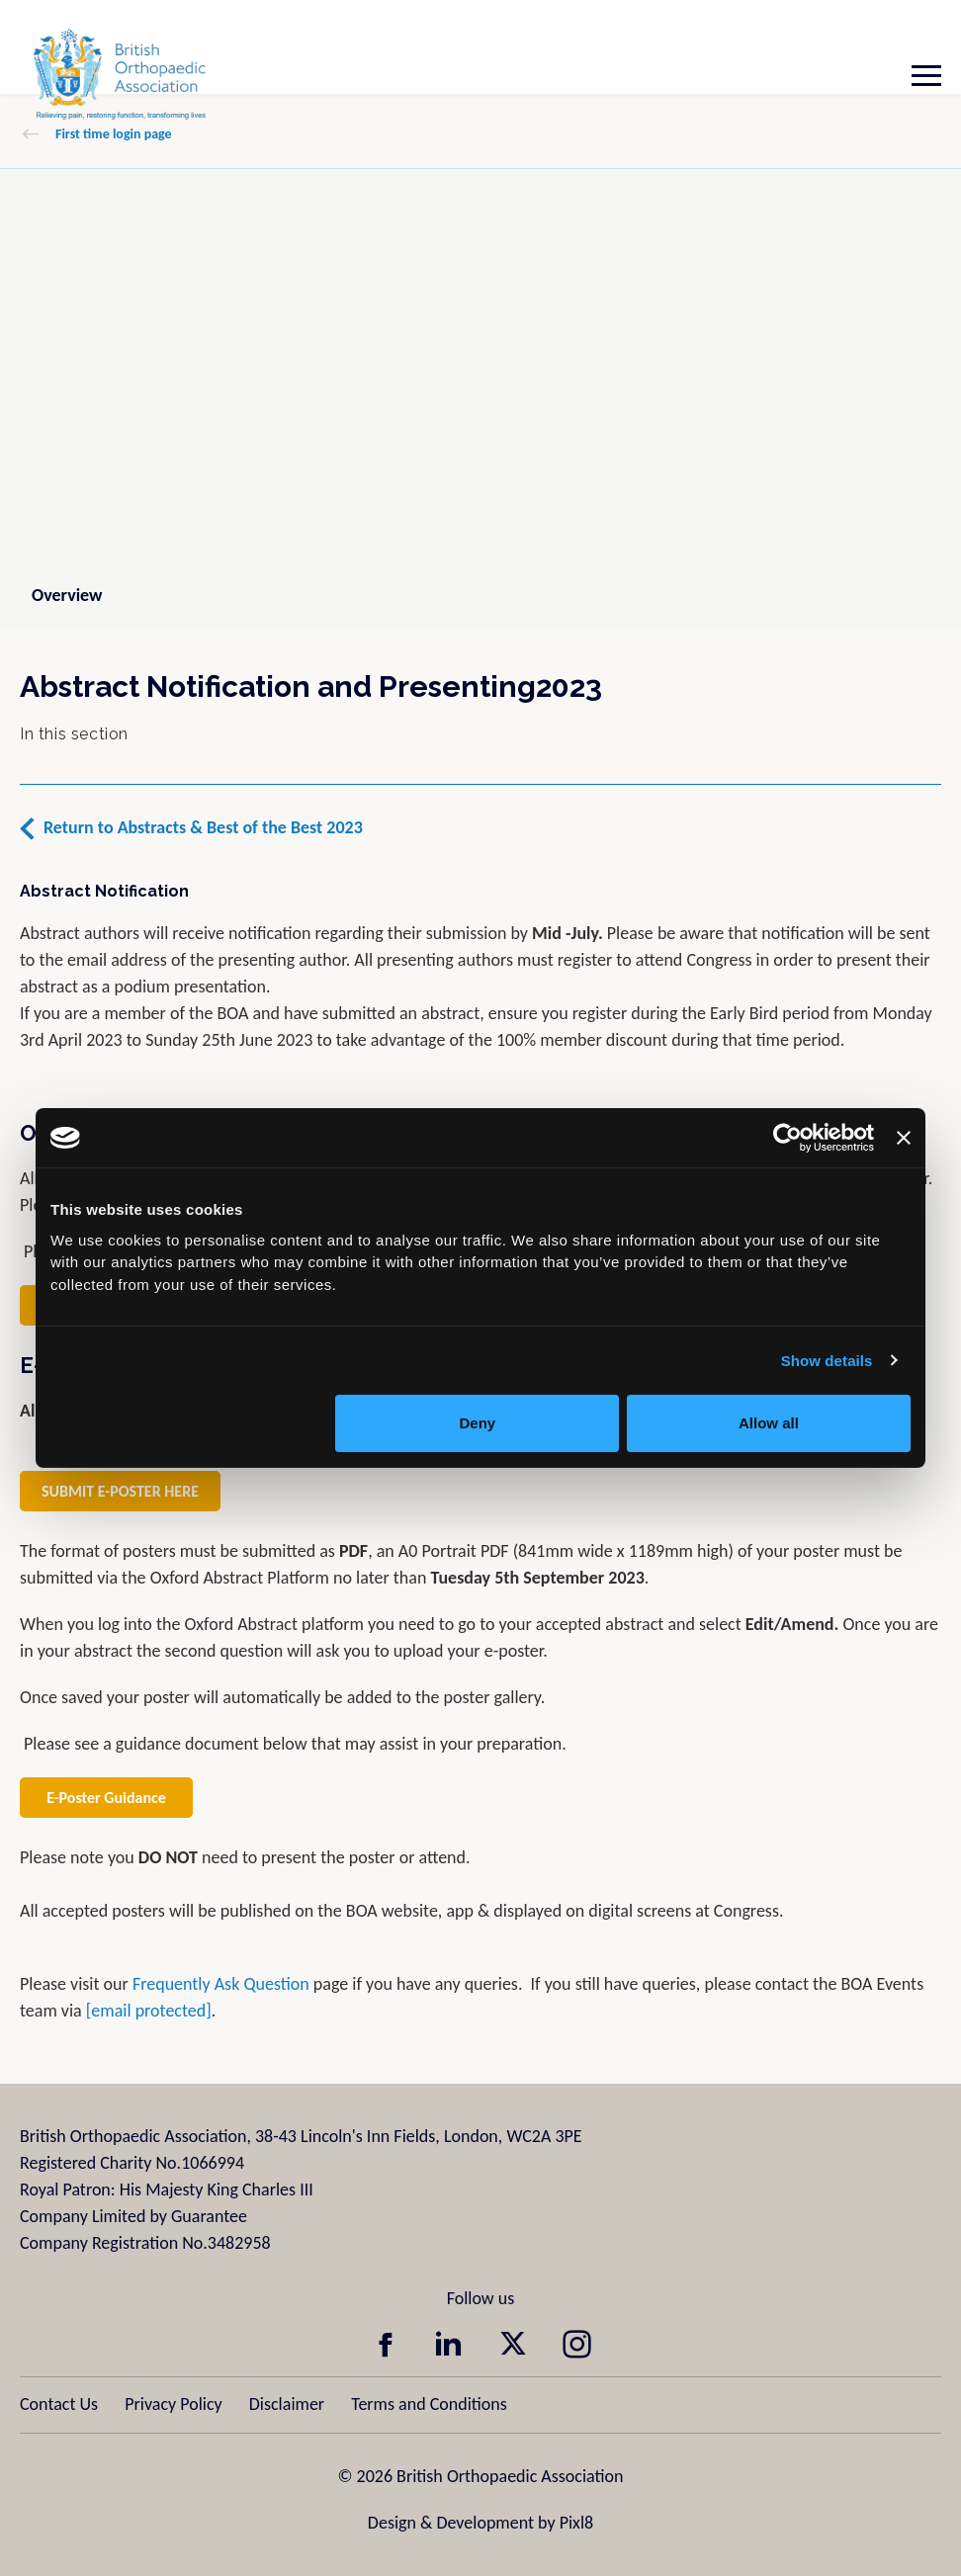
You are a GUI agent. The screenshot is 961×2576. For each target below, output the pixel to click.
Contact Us (59, 2404)
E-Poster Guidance (106, 1797)
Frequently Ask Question (220, 1984)
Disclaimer (286, 2404)
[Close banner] (904, 1138)
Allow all (769, 1423)
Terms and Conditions (429, 2404)
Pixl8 (576, 2522)
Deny (478, 1423)
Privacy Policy (173, 2404)
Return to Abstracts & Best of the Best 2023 (203, 827)
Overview (67, 595)
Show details (827, 1360)
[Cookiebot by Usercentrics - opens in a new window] (787, 1138)
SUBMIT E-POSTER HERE (120, 1491)
